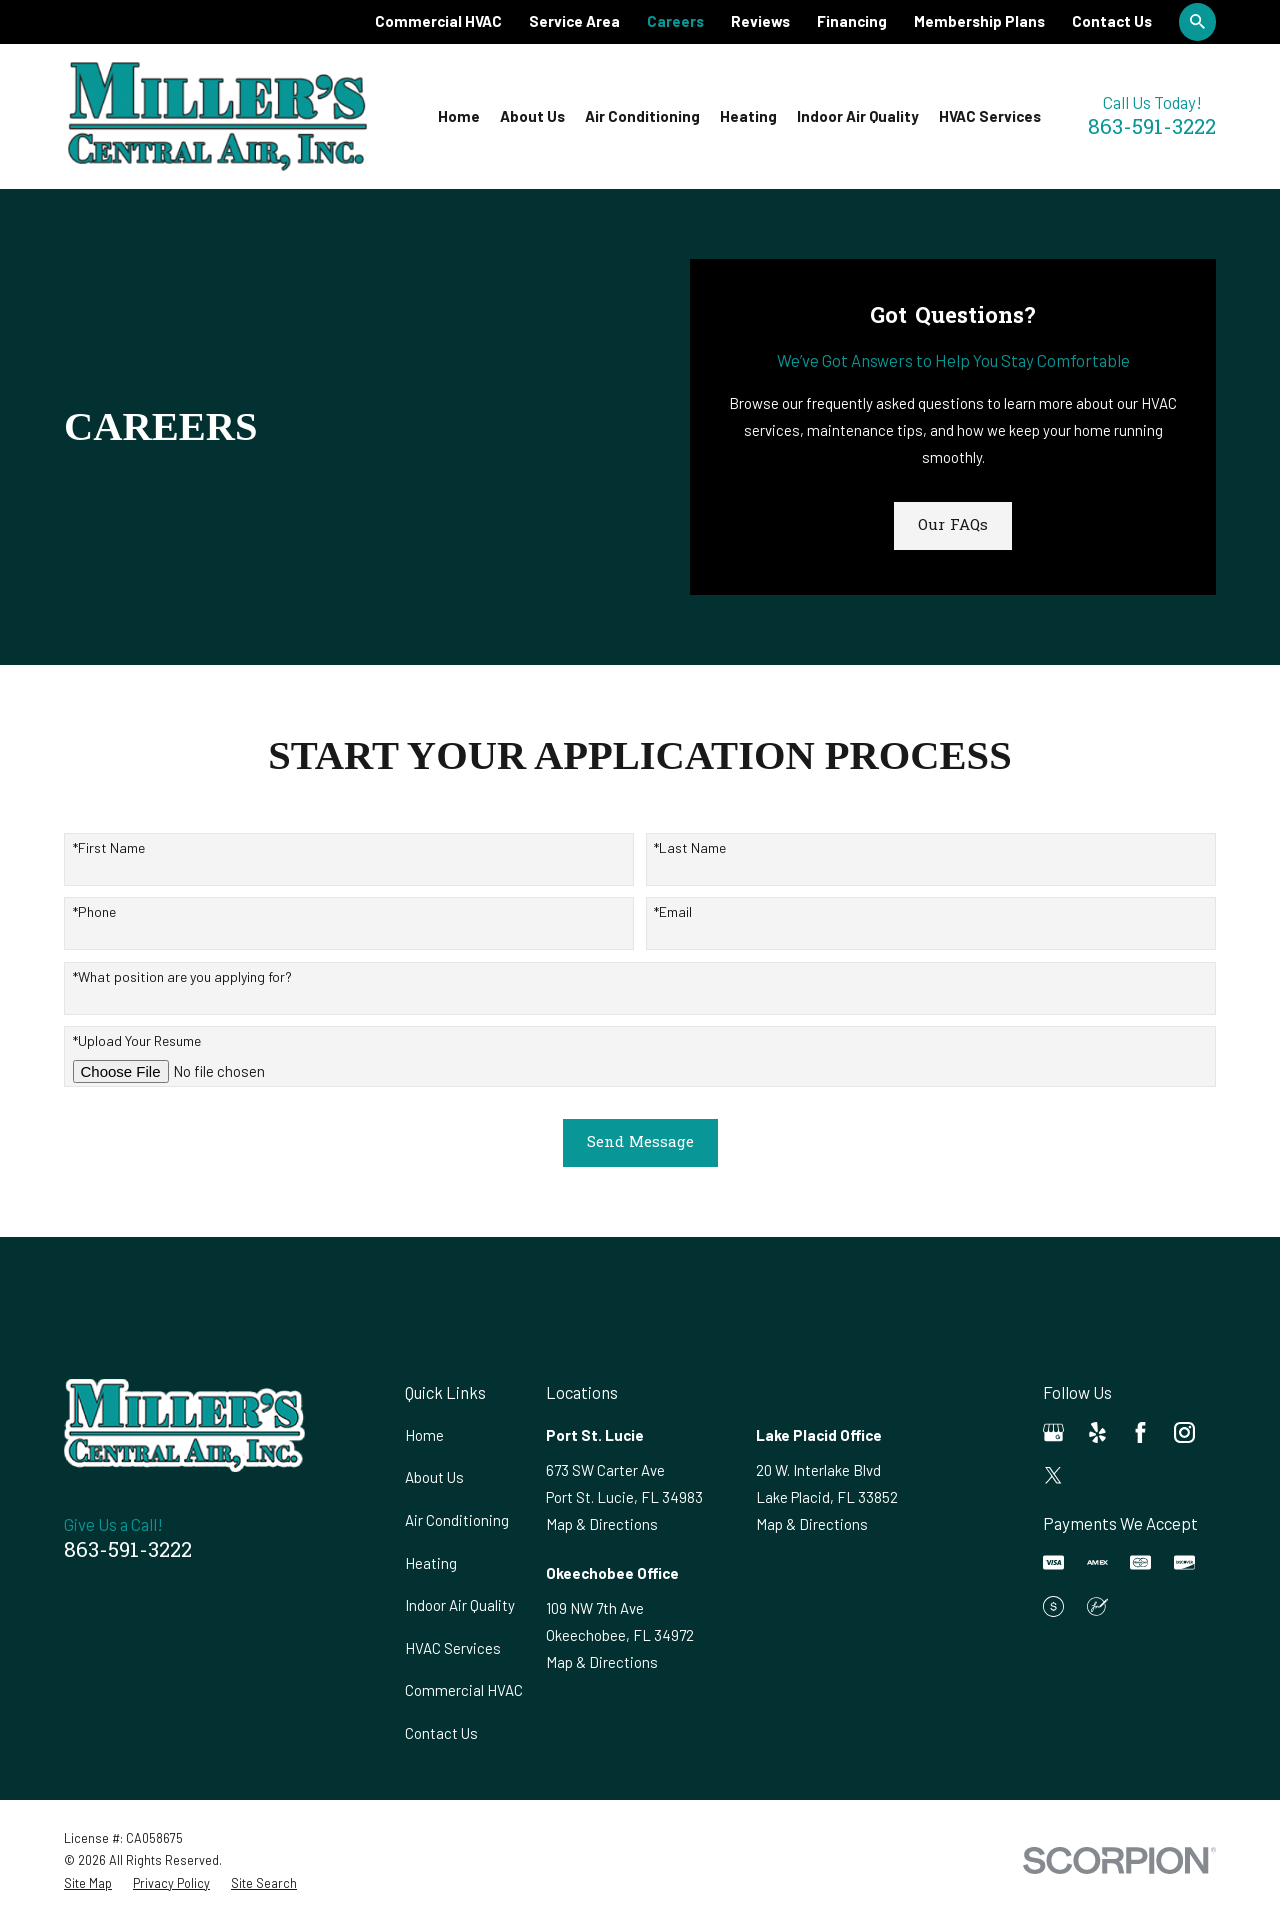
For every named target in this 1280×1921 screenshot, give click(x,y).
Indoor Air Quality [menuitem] (858, 116)
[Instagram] (1184, 1432)
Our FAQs (953, 526)
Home (424, 1435)
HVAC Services (453, 1648)
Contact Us (1112, 21)
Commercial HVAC (438, 21)
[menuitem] (88, 1883)
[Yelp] (1097, 1432)
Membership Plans (979, 21)
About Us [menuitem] (532, 116)
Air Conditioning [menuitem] (642, 116)
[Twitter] (1053, 1475)
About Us (434, 1477)
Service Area (574, 21)
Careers (675, 21)
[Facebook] (1140, 1432)
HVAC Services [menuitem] (990, 116)
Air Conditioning (457, 1520)
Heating (431, 1563)
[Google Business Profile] (1053, 1432)
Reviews (760, 21)
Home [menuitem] (459, 116)
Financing (852, 21)
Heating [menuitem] (748, 116)
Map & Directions (602, 1524)
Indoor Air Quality (460, 1605)
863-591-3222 (1152, 129)
